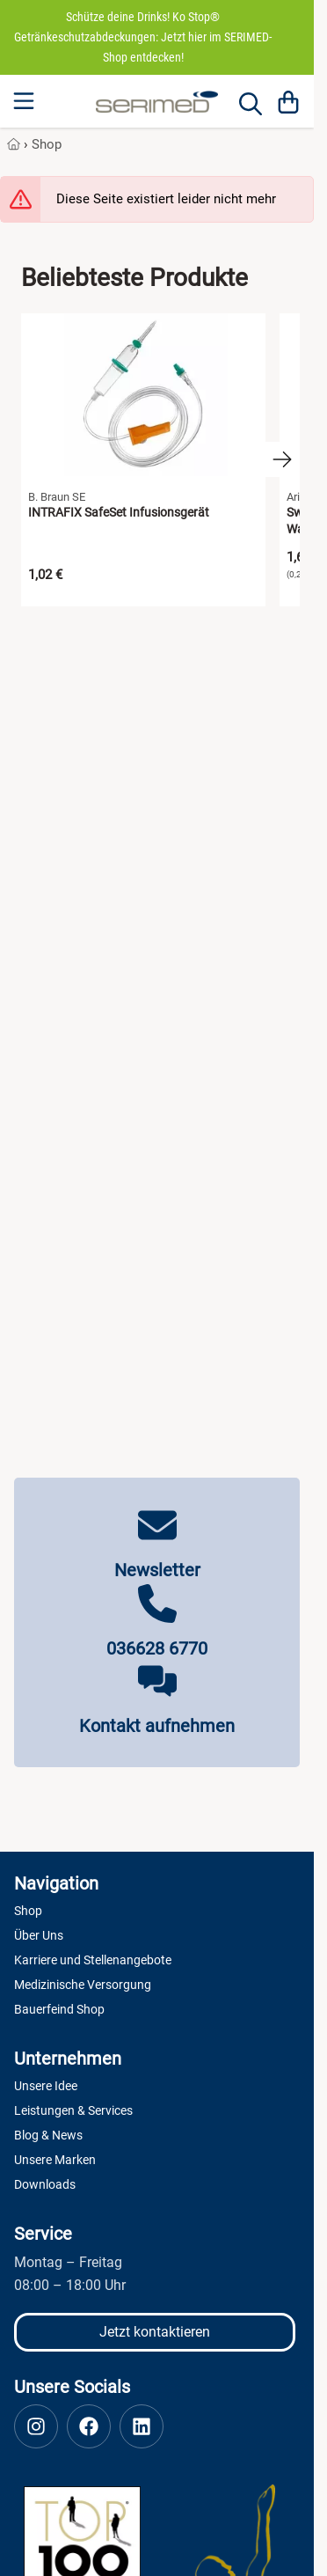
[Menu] (25, 101)
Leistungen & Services (73, 2110)
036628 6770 (156, 1648)
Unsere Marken (55, 2160)
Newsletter (157, 1570)
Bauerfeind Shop (59, 2009)
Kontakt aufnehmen (157, 1725)
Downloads (45, 2184)
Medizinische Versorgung (82, 1985)
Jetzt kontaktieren (154, 2331)
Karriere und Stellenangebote (92, 1960)
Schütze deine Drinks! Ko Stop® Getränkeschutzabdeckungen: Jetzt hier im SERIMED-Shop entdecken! (143, 37)
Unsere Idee (45, 2086)
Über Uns (38, 1935)
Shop (47, 144)
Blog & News (48, 2135)
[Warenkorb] (288, 101)
